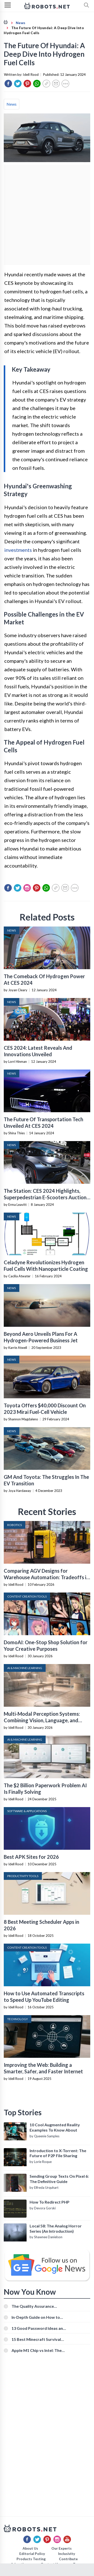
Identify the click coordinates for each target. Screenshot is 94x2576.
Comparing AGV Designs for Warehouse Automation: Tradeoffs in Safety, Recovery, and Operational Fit (46, 1577)
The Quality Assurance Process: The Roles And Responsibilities (33, 2306)
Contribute (68, 2559)
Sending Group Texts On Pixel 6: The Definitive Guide (59, 2179)
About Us (30, 2548)
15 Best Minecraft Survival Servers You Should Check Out (36, 2339)
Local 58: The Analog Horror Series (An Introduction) (56, 2228)
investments (18, 550)
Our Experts (61, 2548)
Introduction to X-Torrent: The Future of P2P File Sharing (58, 2153)
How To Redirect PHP (49, 2202)
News (12, 104)
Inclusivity (66, 2553)
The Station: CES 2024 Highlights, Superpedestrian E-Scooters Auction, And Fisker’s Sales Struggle (45, 1197)
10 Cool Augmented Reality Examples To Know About (55, 2127)
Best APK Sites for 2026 (31, 1857)
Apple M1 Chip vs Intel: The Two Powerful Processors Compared (37, 2350)
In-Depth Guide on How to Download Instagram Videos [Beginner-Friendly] (38, 2317)
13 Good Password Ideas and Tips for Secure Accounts (38, 2328)
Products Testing (31, 2559)
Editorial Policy (32, 2553)
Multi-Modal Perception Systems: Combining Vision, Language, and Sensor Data (42, 1720)
